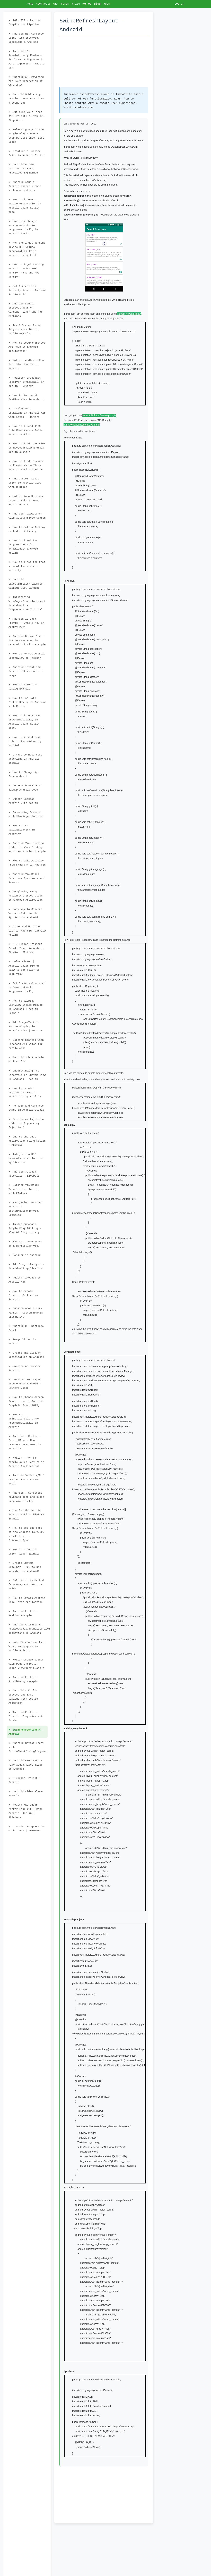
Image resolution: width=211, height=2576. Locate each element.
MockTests (43, 3)
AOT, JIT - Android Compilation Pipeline (24, 22)
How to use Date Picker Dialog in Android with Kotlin (27, 702)
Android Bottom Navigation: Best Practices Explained (23, 168)
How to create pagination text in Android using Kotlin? (24, 1092)
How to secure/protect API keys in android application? (26, 347)
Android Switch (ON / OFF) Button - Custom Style (26, 1479)
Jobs (106, 3)
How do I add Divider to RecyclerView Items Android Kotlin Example (26, 465)
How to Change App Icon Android (23, 774)
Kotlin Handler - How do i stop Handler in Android (26, 364)
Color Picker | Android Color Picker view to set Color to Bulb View (23, 968)
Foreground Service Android (24, 1368)
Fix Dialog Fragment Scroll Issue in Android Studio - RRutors (26, 948)
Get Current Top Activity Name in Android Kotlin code (27, 290)
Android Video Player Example (26, 1793)
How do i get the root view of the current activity (26, 566)
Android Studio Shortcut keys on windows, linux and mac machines (25, 310)
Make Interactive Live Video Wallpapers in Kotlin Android (26, 1646)
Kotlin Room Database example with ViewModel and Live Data (26, 500)
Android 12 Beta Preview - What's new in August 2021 (26, 623)
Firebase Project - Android (24, 1780)
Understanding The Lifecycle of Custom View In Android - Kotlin (27, 1075)
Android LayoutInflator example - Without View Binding (27, 583)
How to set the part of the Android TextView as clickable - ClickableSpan (26, 1534)
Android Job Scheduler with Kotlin (26, 1059)
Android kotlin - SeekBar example (23, 1613)
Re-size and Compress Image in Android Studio (26, 1107)
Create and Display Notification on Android (26, 1355)
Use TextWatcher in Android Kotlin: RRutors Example (26, 1514)
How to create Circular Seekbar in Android (23, 1295)
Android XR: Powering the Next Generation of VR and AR (26, 81)
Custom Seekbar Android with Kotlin (23, 801)
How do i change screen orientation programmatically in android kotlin (23, 227)
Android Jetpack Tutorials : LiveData (23, 1173)
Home (30, 3)
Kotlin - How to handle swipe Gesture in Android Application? (26, 1462)
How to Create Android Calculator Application (26, 1600)
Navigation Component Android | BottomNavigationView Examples (26, 1209)
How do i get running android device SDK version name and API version (26, 270)
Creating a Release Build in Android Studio (26, 153)
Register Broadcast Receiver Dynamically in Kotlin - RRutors (26, 382)
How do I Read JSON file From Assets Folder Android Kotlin (26, 430)
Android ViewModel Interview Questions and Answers (26, 878)
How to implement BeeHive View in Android (26, 397)
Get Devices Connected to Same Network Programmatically (26, 987)
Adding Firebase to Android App (24, 1279)
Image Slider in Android (22, 1341)
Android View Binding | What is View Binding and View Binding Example (27, 847)
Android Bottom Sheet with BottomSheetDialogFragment (27, 1747)
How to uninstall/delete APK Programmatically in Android (23, 1421)
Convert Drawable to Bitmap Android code (25, 787)
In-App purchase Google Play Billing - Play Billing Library (24, 1228)
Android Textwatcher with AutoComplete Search (27, 515)
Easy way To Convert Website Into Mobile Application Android (25, 913)
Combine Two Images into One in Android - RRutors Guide (24, 1384)
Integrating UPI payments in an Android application (25, 1158)
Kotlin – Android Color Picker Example (23, 1551)
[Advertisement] (103, 63)
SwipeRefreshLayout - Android (26, 1731)
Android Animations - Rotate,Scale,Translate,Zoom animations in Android (28, 1629)
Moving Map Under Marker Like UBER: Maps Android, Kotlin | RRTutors (25, 1811)
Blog (97, 3)
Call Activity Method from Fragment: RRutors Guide (26, 1584)
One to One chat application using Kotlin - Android (27, 1141)
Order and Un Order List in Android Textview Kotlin (27, 930)
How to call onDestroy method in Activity (26, 529)
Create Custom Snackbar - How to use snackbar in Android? (24, 1567)
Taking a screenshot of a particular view (25, 1243)
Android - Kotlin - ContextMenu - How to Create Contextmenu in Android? (24, 1442)
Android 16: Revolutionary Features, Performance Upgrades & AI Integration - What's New (26, 59)
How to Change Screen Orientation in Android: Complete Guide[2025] (26, 1401)
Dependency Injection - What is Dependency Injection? (26, 1123)
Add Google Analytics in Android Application (26, 1266)
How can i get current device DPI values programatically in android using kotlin (26, 249)
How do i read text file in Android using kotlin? (24, 741)
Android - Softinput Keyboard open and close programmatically (26, 1497)
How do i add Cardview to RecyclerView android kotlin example (26, 448)
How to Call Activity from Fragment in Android (27, 862)
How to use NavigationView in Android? (21, 830)
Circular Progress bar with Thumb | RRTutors (26, 1828)
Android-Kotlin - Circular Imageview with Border (26, 1716)
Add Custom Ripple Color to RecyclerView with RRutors (24, 483)
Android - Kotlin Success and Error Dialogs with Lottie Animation (23, 1697)
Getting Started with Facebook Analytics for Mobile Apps (26, 1044)
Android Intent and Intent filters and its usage (25, 671)
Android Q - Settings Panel (26, 1328)
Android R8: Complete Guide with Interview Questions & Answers (26, 38)
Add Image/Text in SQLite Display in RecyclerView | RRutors (25, 1026)
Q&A (55, 3)
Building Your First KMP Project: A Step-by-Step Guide (26, 116)
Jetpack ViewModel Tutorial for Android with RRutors (23, 1189)
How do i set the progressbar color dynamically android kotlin (23, 546)
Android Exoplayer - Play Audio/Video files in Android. (25, 1765)
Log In (179, 3)
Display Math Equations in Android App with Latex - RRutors (27, 413)
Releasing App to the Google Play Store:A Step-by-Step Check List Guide (26, 136)
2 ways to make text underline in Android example (25, 759)
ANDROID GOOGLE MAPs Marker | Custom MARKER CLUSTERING (25, 1312)
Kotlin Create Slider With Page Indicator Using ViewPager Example (26, 1664)
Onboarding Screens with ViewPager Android (25, 814)
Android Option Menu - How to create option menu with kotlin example (27, 640)
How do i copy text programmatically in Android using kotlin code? (24, 722)
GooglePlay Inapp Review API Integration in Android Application (25, 896)
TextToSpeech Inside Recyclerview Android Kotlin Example (25, 329)
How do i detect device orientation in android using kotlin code (24, 206)
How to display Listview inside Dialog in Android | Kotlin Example (25, 1007)
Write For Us (81, 3)
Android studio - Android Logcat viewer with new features (24, 186)
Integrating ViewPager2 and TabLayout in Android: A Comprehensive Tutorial (27, 603)
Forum (65, 3)
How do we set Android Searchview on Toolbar (26, 655)
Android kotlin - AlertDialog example (23, 1679)
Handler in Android (24, 1255)
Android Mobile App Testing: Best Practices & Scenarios (26, 98)
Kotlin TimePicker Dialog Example (23, 686)
